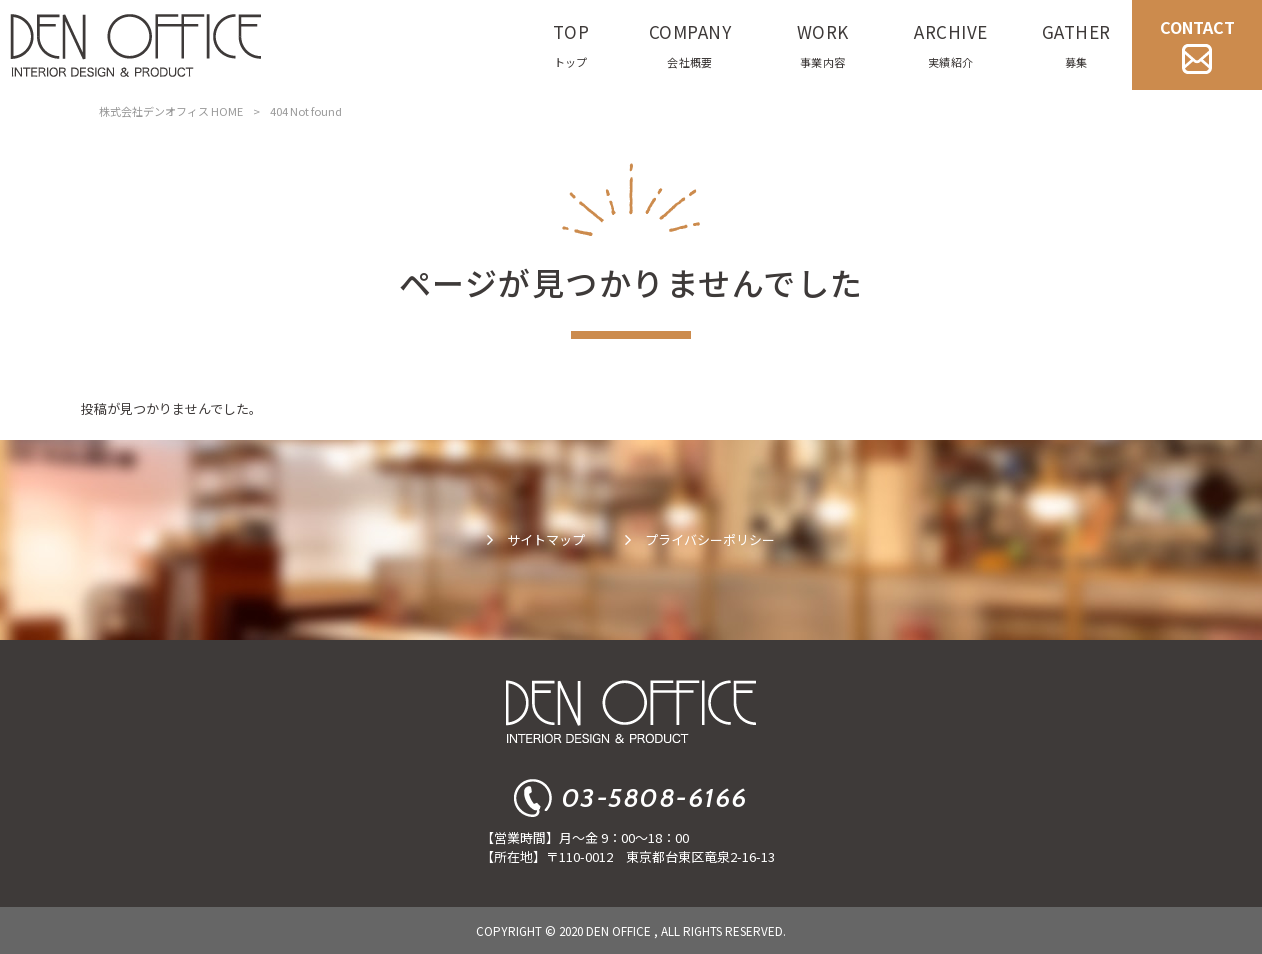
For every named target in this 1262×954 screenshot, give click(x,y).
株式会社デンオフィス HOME (171, 111)
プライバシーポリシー (710, 539)
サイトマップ (546, 539)
